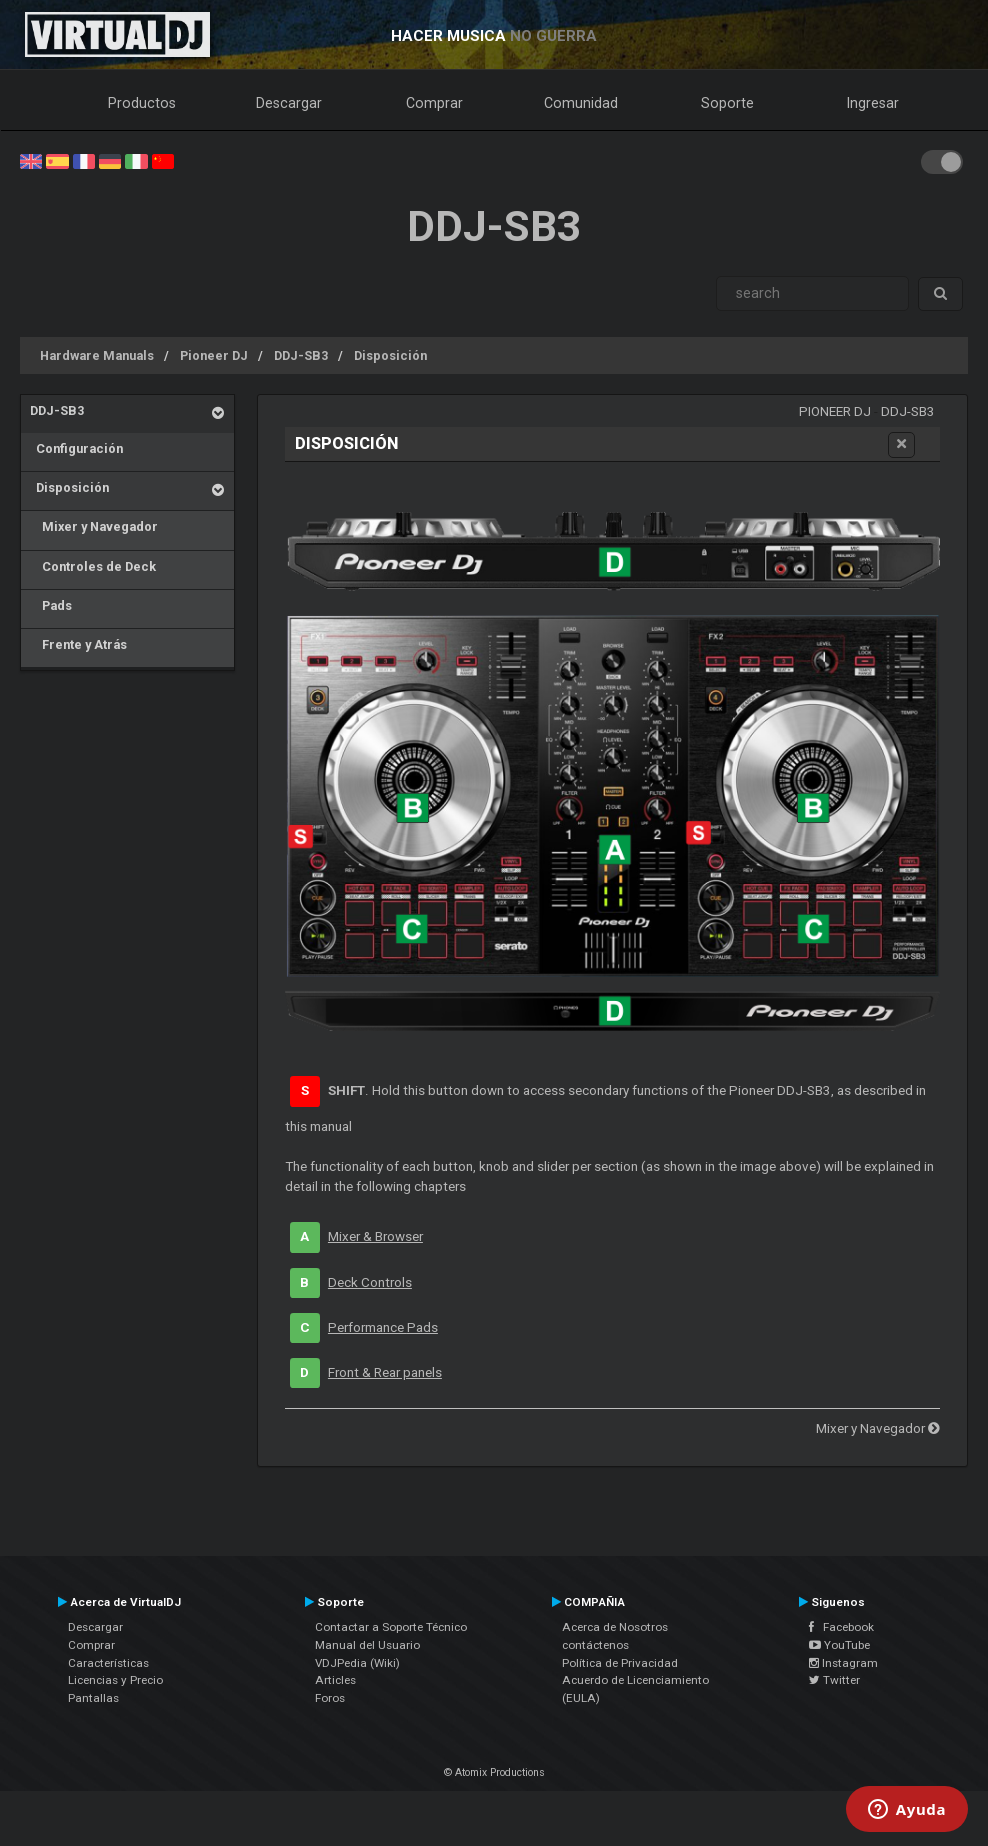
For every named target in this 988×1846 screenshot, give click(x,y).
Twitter (834, 1680)
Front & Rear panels (385, 1372)
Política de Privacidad (620, 1663)
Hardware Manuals (97, 355)
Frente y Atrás (78, 644)
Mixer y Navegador (94, 526)
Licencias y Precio (115, 1680)
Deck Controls (370, 1282)
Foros (330, 1698)
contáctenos (595, 1645)
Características (108, 1663)
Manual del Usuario (367, 1645)
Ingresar (873, 103)
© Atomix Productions (494, 1772)
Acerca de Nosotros (615, 1627)
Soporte (727, 103)
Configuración (76, 448)
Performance (383, 1327)
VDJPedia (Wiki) (357, 1663)
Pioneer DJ (214, 355)
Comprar (434, 103)
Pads (51, 605)
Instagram (843, 1663)
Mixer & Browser (375, 1236)
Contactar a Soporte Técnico (391, 1627)
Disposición (390, 355)
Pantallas (93, 1698)
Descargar (289, 103)
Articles (335, 1680)
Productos (142, 103)
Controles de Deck (93, 566)
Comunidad (581, 103)
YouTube (839, 1645)
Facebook (841, 1627)
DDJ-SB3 (301, 355)
